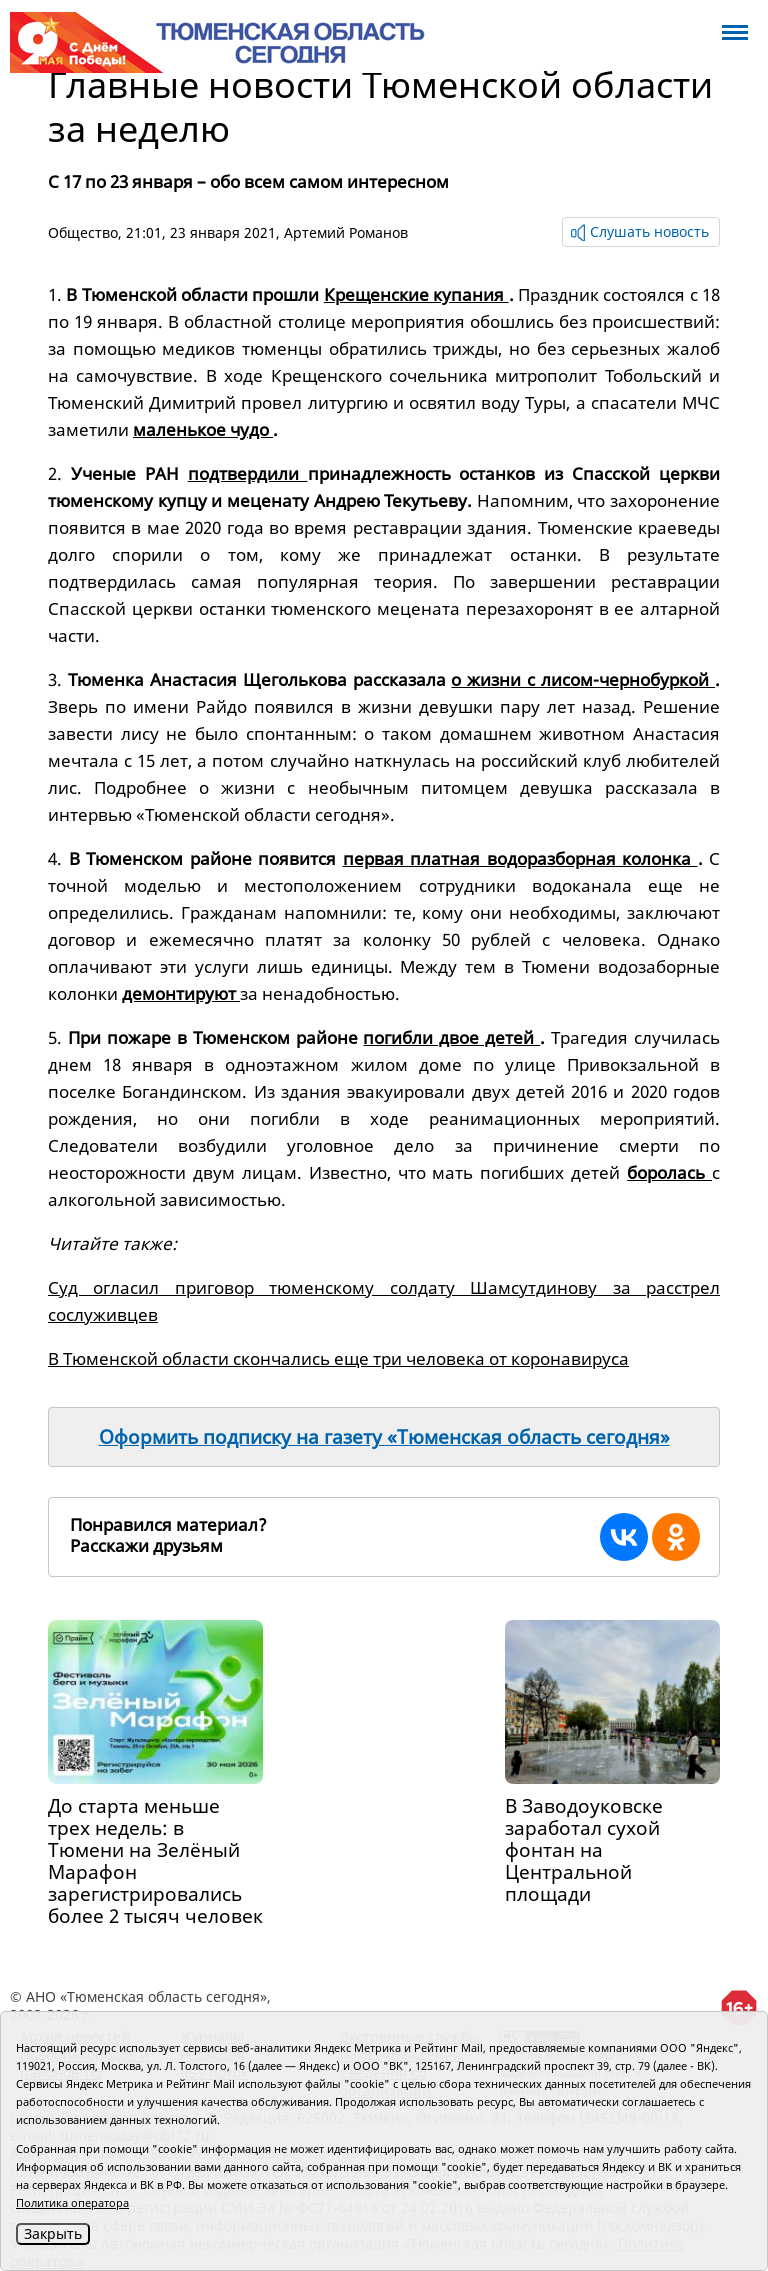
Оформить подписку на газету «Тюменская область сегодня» (384, 1437)
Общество (83, 232)
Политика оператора (72, 2202)
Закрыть (53, 2233)
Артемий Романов (346, 232)
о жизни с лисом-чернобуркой (583, 679)
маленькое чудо (203, 429)
